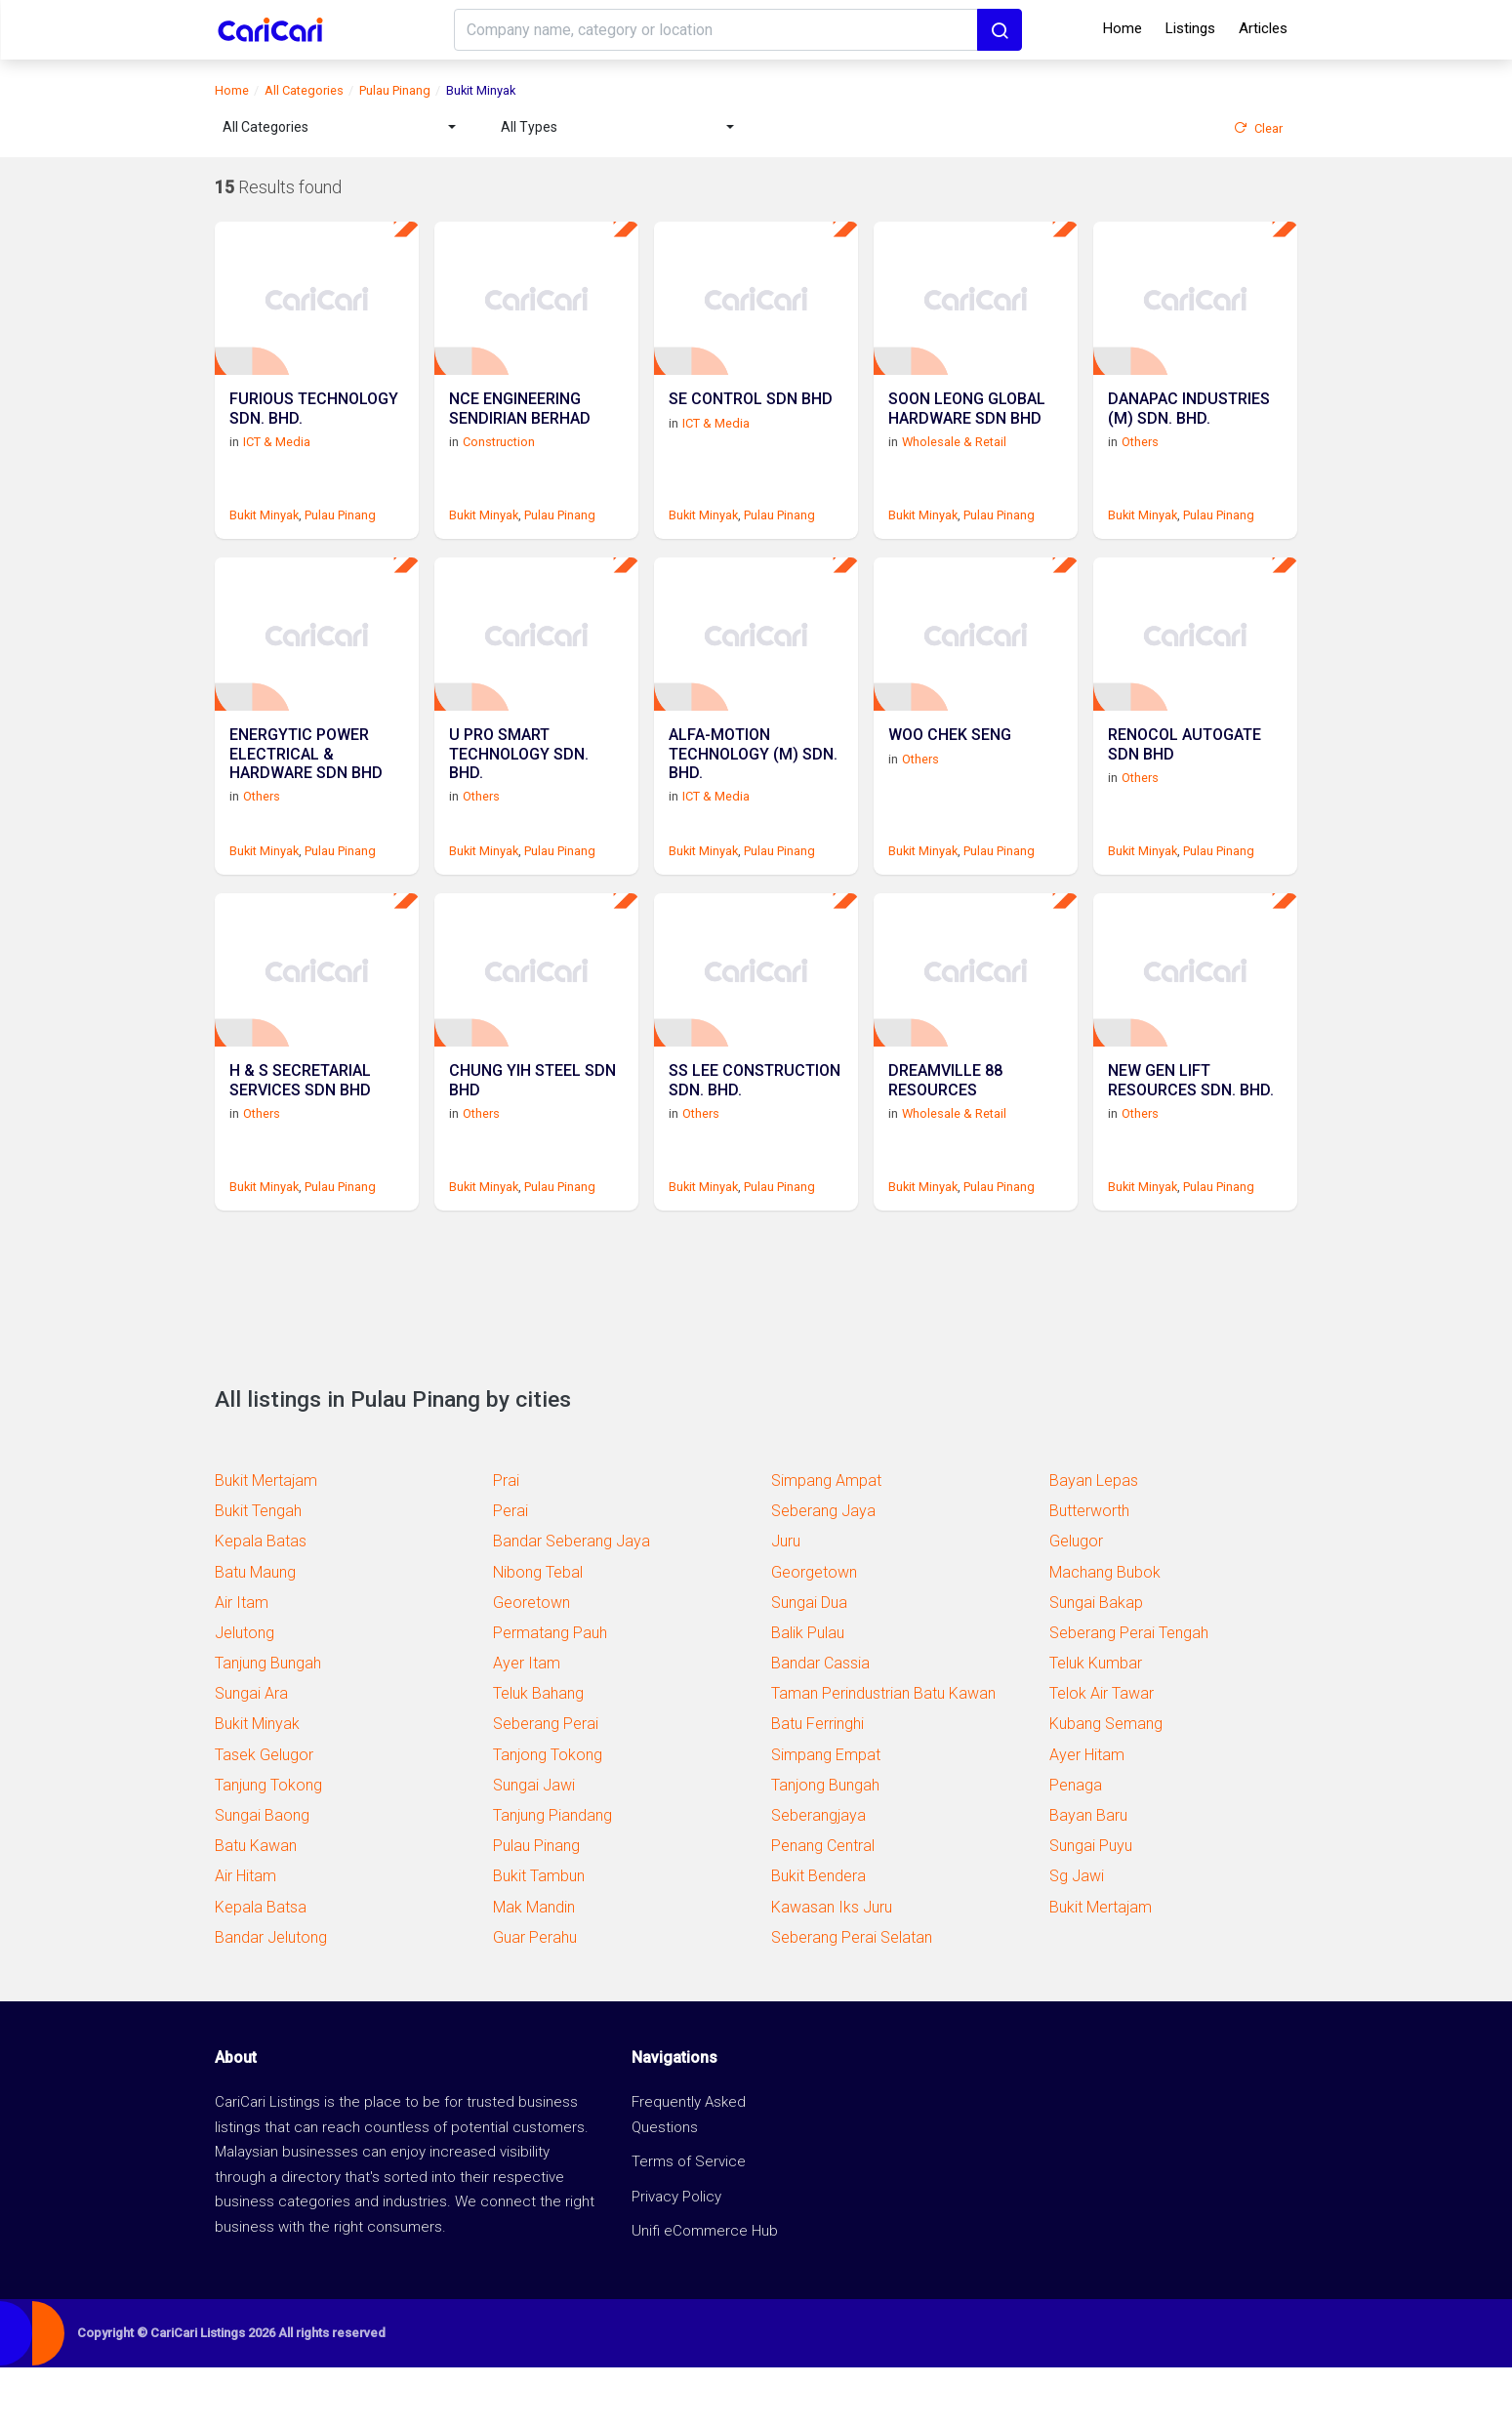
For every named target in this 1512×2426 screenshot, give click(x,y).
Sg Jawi (1076, 1934)
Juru (785, 1599)
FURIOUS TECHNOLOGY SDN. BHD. (313, 428)
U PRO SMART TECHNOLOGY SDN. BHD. (519, 793)
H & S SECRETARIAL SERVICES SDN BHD (300, 1139)
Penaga (1075, 1843)
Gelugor (1076, 1599)
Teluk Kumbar (1095, 1721)
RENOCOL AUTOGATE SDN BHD (1184, 783)
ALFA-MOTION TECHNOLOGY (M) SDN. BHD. (753, 793)
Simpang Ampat (826, 1539)
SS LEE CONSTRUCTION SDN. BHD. (754, 1139)
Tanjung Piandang (552, 1874)
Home (1122, 28)
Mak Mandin (534, 1965)
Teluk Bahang (538, 1752)
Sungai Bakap (1096, 1661)
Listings (1190, 28)
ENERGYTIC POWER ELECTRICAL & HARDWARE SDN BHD (306, 793)
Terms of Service (689, 2220)
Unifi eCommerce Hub (705, 2289)
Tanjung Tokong (268, 1843)
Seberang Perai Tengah (1128, 1691)
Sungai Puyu (1090, 1904)
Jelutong (244, 1691)
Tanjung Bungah (268, 1721)
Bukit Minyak (264, 534)
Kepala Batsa (260, 1965)
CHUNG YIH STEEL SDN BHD (532, 1139)
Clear (1258, 128)
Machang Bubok (1105, 1631)
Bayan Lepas (1093, 1539)
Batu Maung (255, 1631)
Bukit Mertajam (266, 1539)
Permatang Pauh (550, 1691)
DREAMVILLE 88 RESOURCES (945, 1139)
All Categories (304, 90)
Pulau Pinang (394, 90)
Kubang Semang (1106, 1782)
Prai (506, 1539)
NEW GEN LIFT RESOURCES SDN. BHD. (1191, 1139)
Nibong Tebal (538, 1631)
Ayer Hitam (1086, 1813)
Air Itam (241, 1661)
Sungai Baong (262, 1874)
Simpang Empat (825, 1813)
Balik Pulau (807, 1691)
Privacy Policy (676, 2255)
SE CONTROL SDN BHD (751, 419)
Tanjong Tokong (547, 1813)
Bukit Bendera (818, 1934)
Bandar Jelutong (271, 1996)
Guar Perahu (535, 1996)
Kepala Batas (260, 1599)
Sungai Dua (809, 1661)
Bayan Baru (1088, 1874)
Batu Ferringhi (817, 1782)
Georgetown (814, 1631)
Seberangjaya (818, 1874)
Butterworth (1089, 1569)
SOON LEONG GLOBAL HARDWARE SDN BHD (966, 428)
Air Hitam (245, 1934)
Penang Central (823, 1904)
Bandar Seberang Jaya (571, 1599)
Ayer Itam (526, 1721)
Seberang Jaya (823, 1569)
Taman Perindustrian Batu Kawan (883, 1752)
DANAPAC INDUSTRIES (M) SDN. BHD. (1189, 428)
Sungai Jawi (534, 1843)
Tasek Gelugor (264, 1813)
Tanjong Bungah (825, 1843)
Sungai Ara (251, 1752)
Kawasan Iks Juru (831, 1965)
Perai (510, 1569)
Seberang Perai (545, 1782)
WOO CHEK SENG (949, 774)
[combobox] (339, 127)
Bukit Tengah (258, 1569)
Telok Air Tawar (1101, 1752)
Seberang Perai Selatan (851, 1996)
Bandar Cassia (820, 1721)
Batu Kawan (256, 1904)
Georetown (531, 1661)
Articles (1263, 28)
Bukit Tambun (539, 1934)
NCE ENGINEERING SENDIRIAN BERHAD (520, 428)
